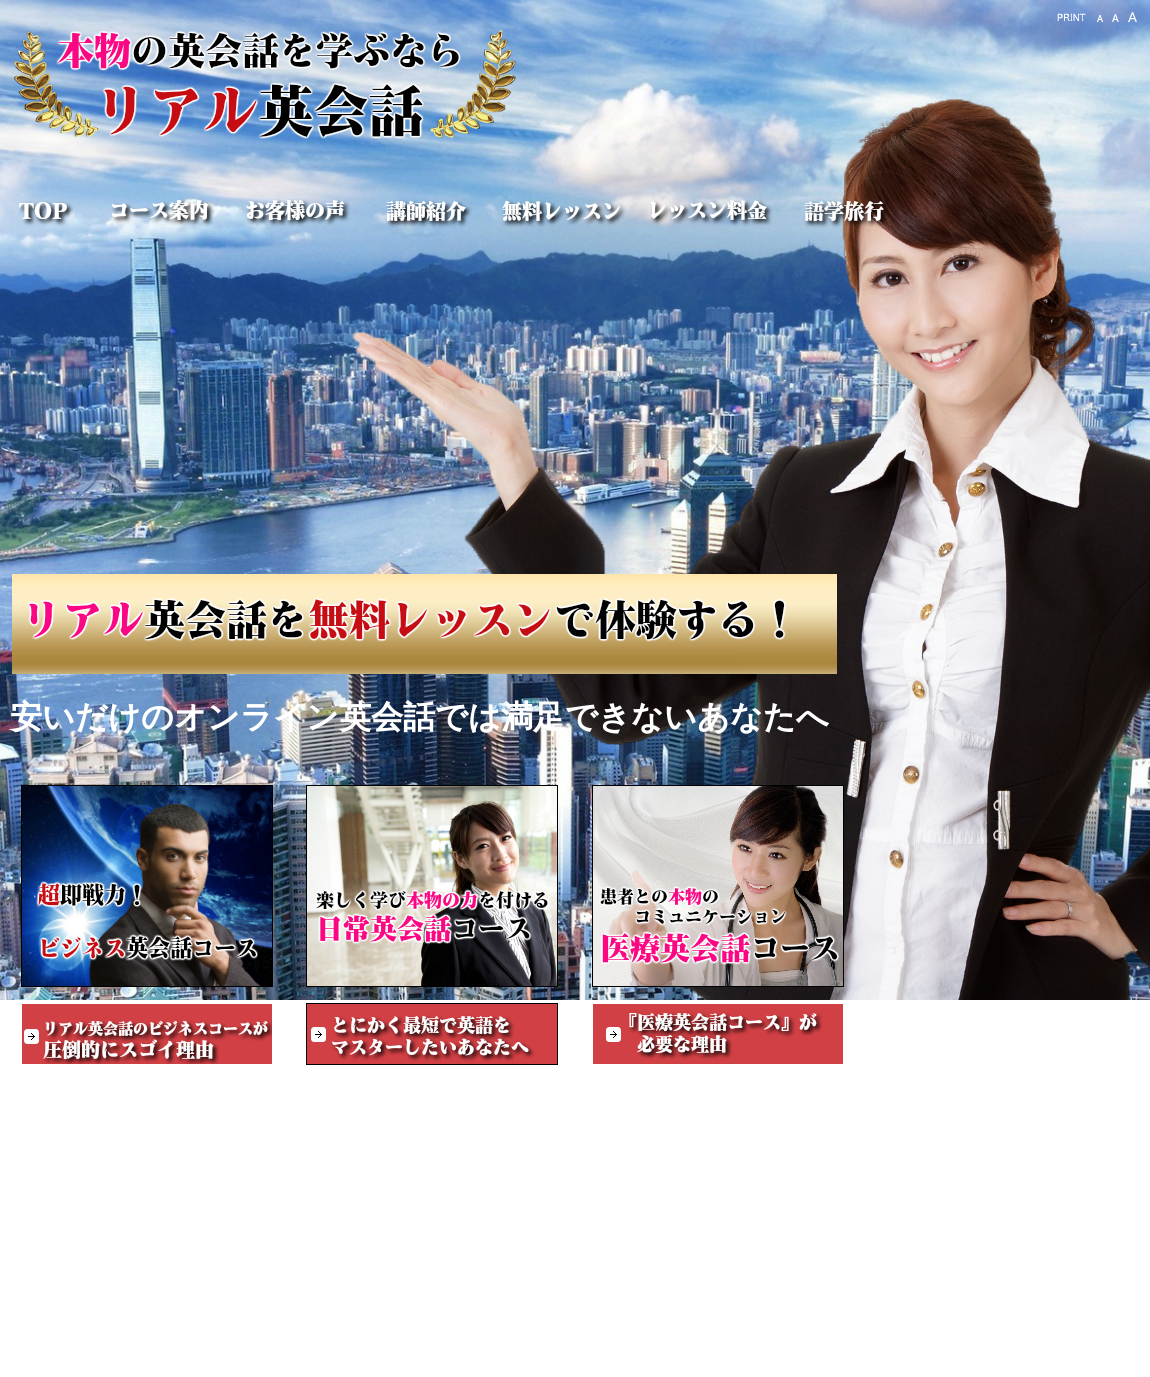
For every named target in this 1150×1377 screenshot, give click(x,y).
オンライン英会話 (1076, 1358)
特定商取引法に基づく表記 (106, 1358)
